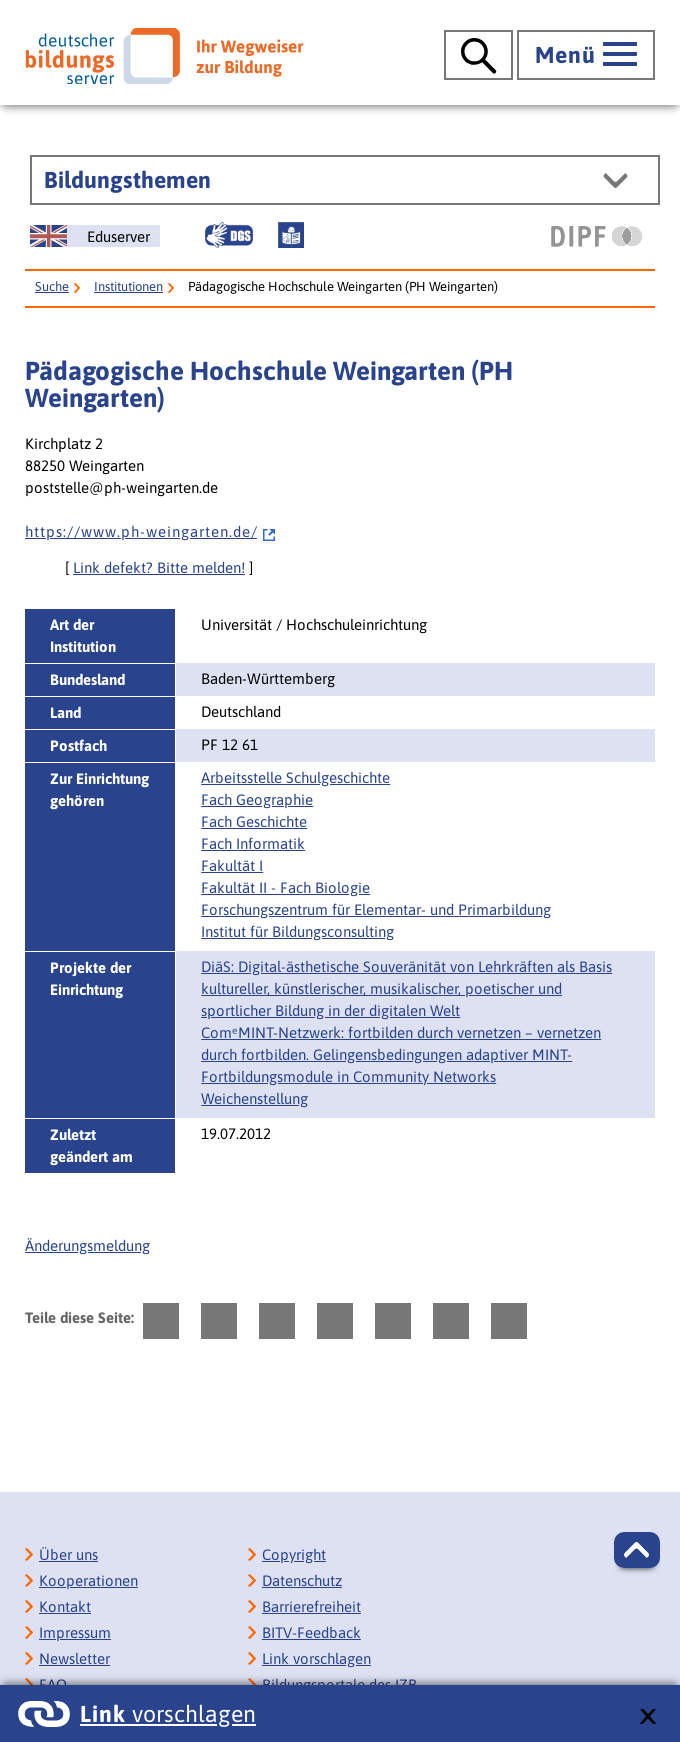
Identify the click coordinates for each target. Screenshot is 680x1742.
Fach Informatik (253, 843)
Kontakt (65, 1606)
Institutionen (128, 286)
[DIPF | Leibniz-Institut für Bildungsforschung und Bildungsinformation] (596, 236)
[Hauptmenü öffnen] (586, 55)
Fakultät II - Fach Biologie (285, 887)
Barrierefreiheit (311, 1606)
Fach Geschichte (254, 821)
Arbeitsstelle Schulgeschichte (295, 777)
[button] (637, 1550)
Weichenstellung (254, 1098)
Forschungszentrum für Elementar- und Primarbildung (376, 909)
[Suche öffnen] (478, 55)
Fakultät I (232, 865)
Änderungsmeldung (87, 1245)
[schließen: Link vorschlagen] (647, 1717)
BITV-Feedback (311, 1632)
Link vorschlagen (316, 1658)
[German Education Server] (95, 236)
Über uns (68, 1554)
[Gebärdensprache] (229, 235)
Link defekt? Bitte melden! (159, 567)
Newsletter (74, 1658)
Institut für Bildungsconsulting (297, 931)
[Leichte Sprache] (291, 235)
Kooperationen (88, 1580)
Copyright (294, 1554)
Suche (52, 286)
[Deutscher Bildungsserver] (164, 56)
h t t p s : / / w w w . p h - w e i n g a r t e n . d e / (151, 531)
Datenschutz (302, 1580)
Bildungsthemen (127, 180)
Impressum (75, 1632)
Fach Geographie (257, 799)
